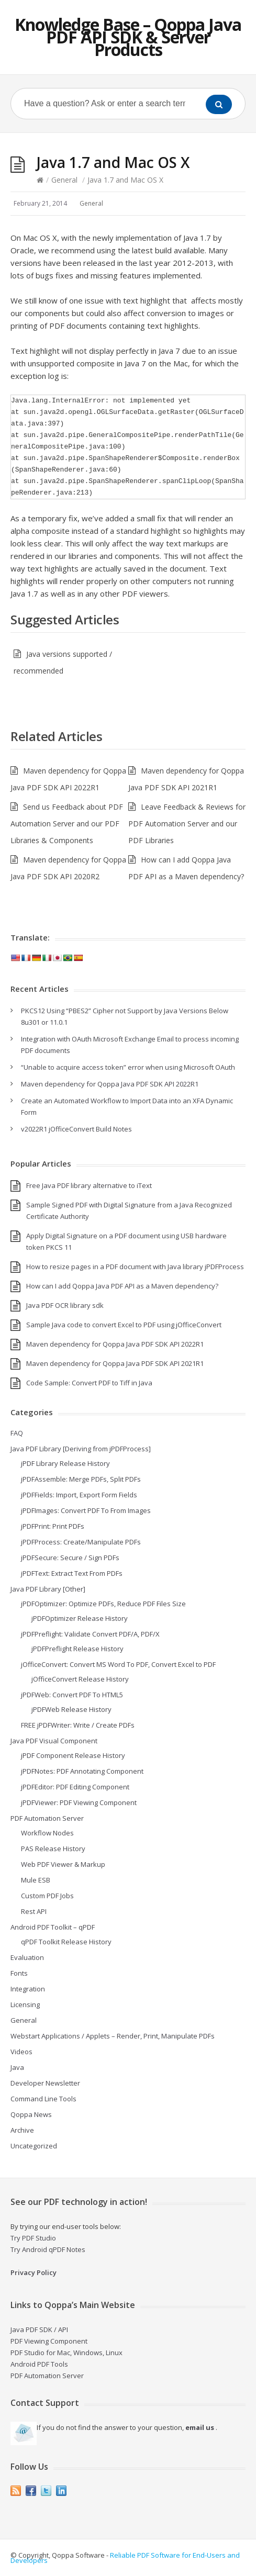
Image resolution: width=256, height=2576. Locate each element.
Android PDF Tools (39, 2364)
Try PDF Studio (33, 2238)
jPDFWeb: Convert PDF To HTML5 (72, 1694)
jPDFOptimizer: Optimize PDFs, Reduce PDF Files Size (103, 1603)
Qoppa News (31, 2114)
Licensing (25, 2004)
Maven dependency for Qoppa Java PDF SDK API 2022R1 (109, 1084)
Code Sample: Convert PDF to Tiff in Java (89, 1382)
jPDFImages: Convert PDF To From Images (86, 1510)
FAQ (16, 1433)
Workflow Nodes (47, 1833)
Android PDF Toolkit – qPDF (52, 1927)
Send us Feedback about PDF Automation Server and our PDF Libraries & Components (66, 823)
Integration (27, 1988)
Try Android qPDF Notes (47, 2249)
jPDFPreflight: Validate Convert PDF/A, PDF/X (90, 1634)
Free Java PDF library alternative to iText (89, 1185)
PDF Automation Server (47, 1818)
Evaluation (27, 1957)
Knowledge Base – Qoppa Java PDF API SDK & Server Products (128, 37)
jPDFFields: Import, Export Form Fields (79, 1494)
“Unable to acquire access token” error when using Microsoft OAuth (128, 1067)
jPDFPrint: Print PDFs (52, 1526)
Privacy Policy (33, 2272)
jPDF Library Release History (65, 1463)
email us (199, 2427)
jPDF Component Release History (73, 1755)
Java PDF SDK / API (39, 2329)
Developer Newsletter (45, 2083)
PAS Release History (53, 1848)
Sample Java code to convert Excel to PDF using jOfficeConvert (123, 1324)
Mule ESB (35, 1880)
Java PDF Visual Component (53, 1740)
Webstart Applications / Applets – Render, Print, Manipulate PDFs (112, 2036)
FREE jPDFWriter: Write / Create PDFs (78, 1725)
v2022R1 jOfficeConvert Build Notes (76, 1129)
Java (17, 2067)
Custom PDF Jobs (47, 1895)
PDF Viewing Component (48, 2341)
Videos (21, 2051)
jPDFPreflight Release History (77, 1648)
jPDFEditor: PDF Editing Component (75, 1786)
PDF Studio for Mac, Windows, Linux (66, 2352)
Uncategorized (33, 2146)
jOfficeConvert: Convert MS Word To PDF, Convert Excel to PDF (118, 1664)
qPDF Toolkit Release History (66, 1941)
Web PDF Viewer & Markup (63, 1864)
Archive (22, 2130)
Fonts (19, 1973)
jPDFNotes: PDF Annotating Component (82, 1771)
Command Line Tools (43, 2098)
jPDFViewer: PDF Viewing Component (79, 1802)
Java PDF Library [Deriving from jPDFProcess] (80, 1448)
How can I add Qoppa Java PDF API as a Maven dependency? (122, 1286)
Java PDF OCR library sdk (65, 1305)
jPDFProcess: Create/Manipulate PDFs (81, 1542)
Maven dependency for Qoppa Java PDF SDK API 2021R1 (115, 1363)
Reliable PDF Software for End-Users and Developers (125, 2557)
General (64, 180)
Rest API (34, 1911)
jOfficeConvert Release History (80, 1679)
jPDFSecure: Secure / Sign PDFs (70, 1557)
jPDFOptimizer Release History (79, 1618)
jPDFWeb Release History (71, 1709)
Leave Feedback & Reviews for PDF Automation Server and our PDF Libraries (187, 823)
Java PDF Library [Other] (47, 1589)
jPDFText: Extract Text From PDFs (72, 1573)
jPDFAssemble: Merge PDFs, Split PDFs (81, 1479)
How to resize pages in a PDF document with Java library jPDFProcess (135, 1266)
